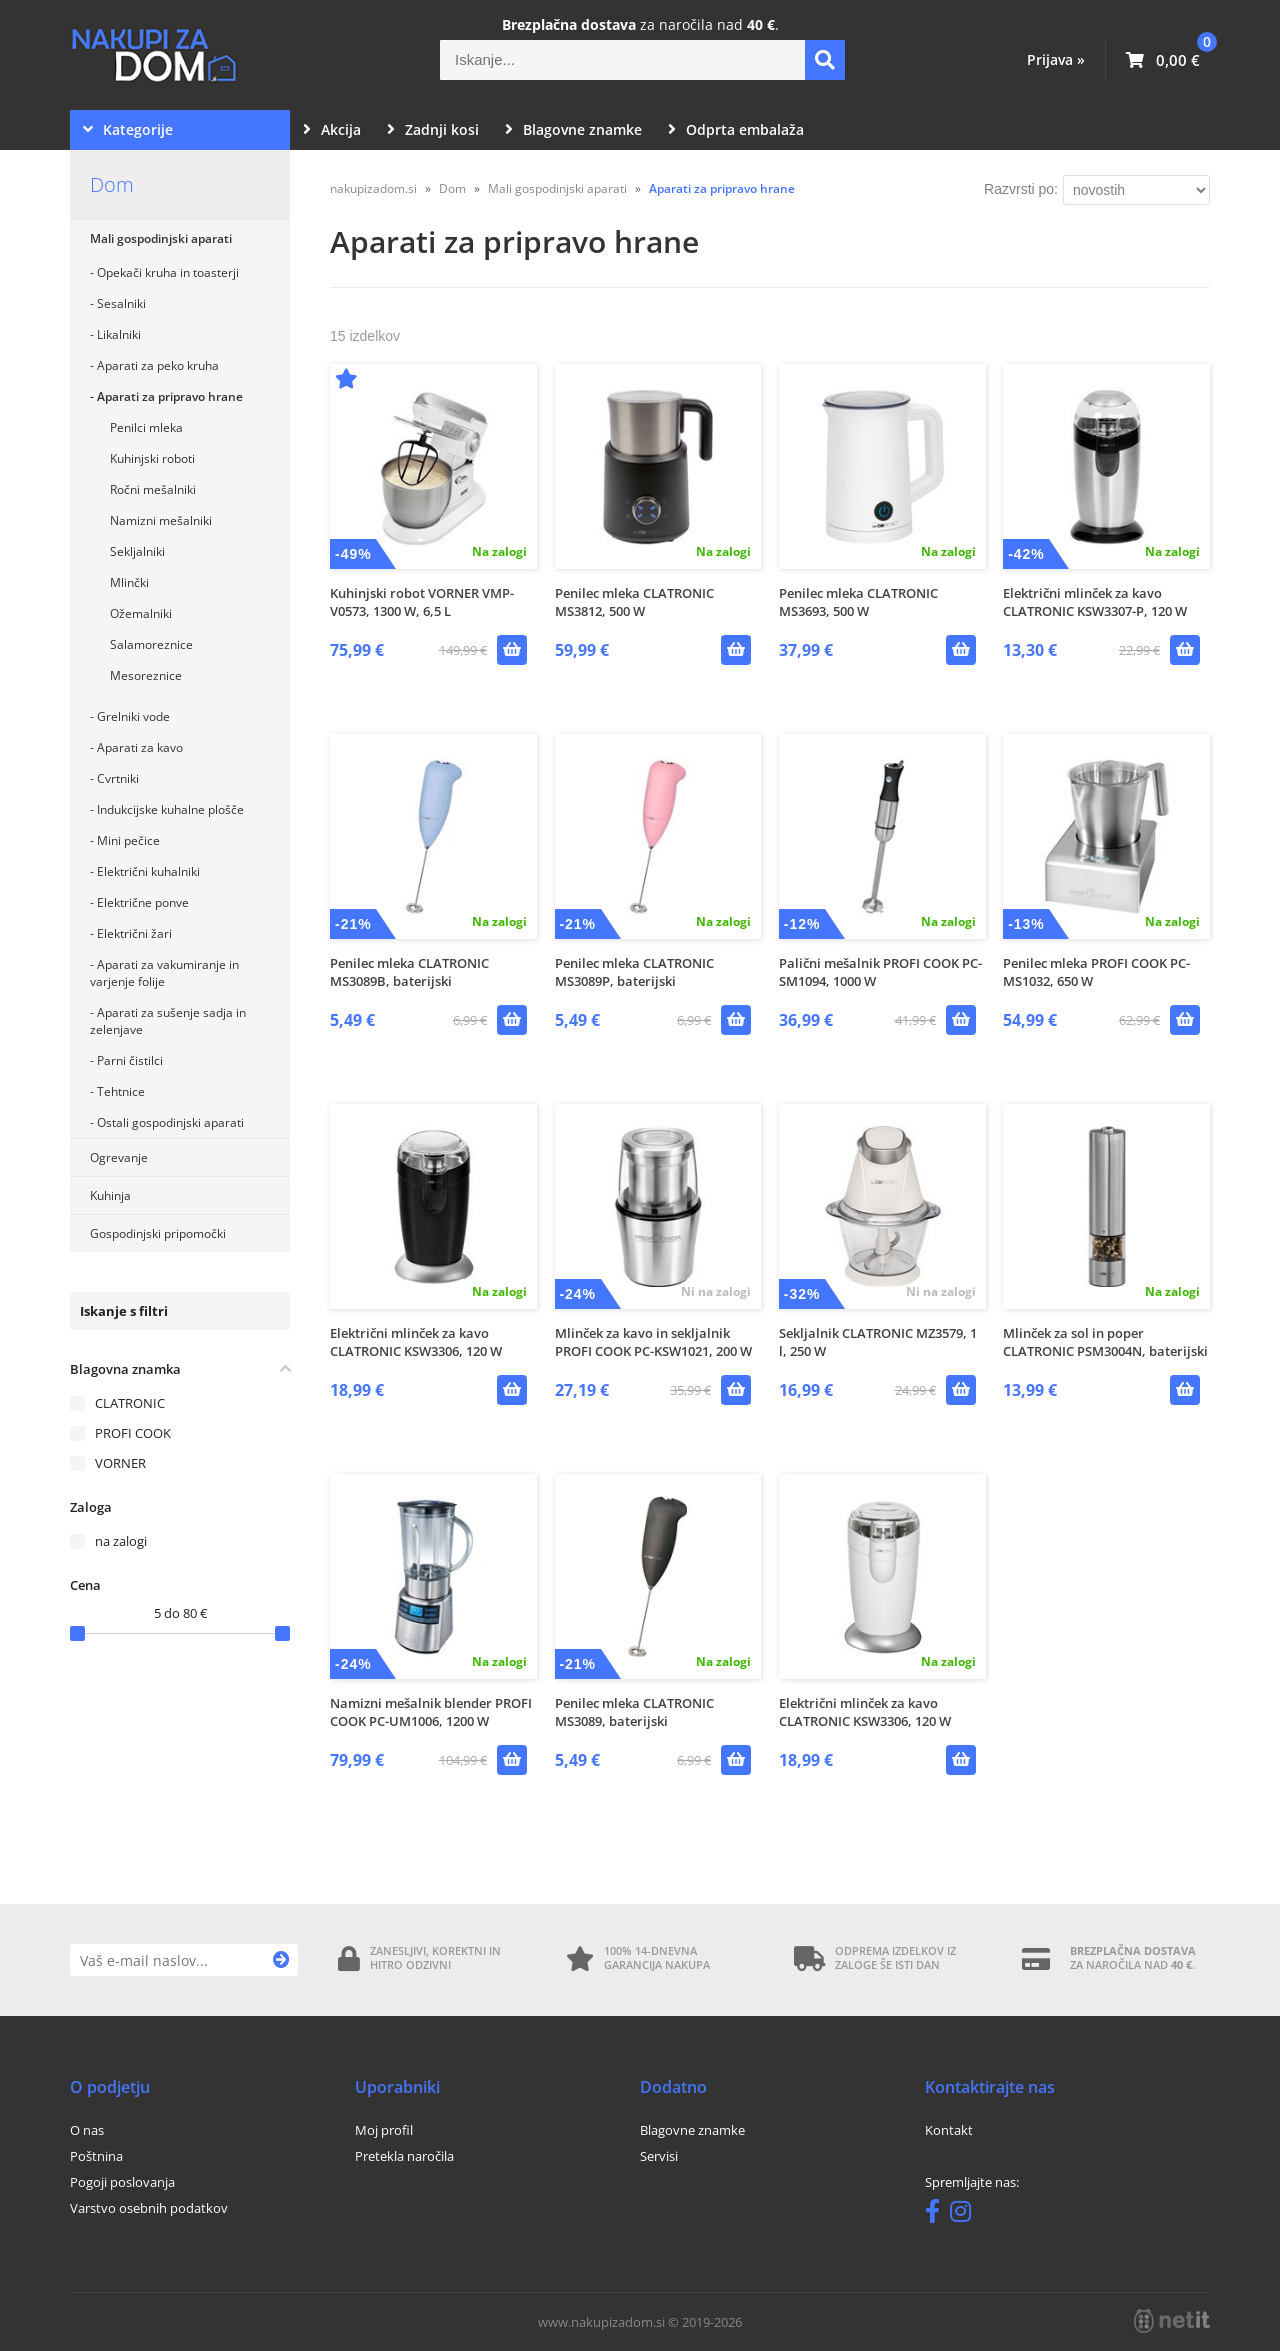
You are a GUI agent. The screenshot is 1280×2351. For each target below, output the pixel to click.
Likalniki (119, 334)
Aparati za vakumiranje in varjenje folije (164, 973)
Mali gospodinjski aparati (161, 238)
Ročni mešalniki (153, 489)
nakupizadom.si (373, 188)
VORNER (120, 1463)
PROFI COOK (133, 1433)
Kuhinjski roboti (152, 458)
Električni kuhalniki (148, 871)
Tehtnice (121, 1091)
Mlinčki (129, 582)
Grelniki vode (133, 716)
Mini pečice (128, 840)
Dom (112, 184)
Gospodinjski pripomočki (158, 1233)
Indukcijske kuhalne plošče (170, 809)
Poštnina (96, 2156)
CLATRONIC (130, 1403)
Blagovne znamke (573, 129)
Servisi (659, 2156)
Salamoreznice (151, 644)
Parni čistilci (130, 1060)
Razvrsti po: (1021, 189)
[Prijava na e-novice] (281, 1960)
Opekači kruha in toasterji (168, 272)
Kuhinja (110, 1195)
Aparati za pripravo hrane (170, 396)
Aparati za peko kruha (158, 365)
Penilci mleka (146, 427)
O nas (87, 2130)
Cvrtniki (118, 778)
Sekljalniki (137, 551)
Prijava (1056, 59)
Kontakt (949, 2130)
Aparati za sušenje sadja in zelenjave (168, 1021)
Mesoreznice (146, 675)
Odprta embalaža (736, 129)
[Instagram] (965, 2215)
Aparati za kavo (140, 747)
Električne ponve (143, 902)
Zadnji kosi (433, 129)
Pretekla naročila (404, 2156)
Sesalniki (121, 303)
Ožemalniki (141, 613)
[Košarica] (1163, 60)
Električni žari (134, 933)
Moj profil (384, 2130)
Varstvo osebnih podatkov (149, 2208)
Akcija (332, 129)
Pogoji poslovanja (122, 2182)
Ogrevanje (119, 1157)
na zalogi (121, 1541)
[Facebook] (937, 2215)
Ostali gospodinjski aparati (170, 1122)
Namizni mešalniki (161, 520)
